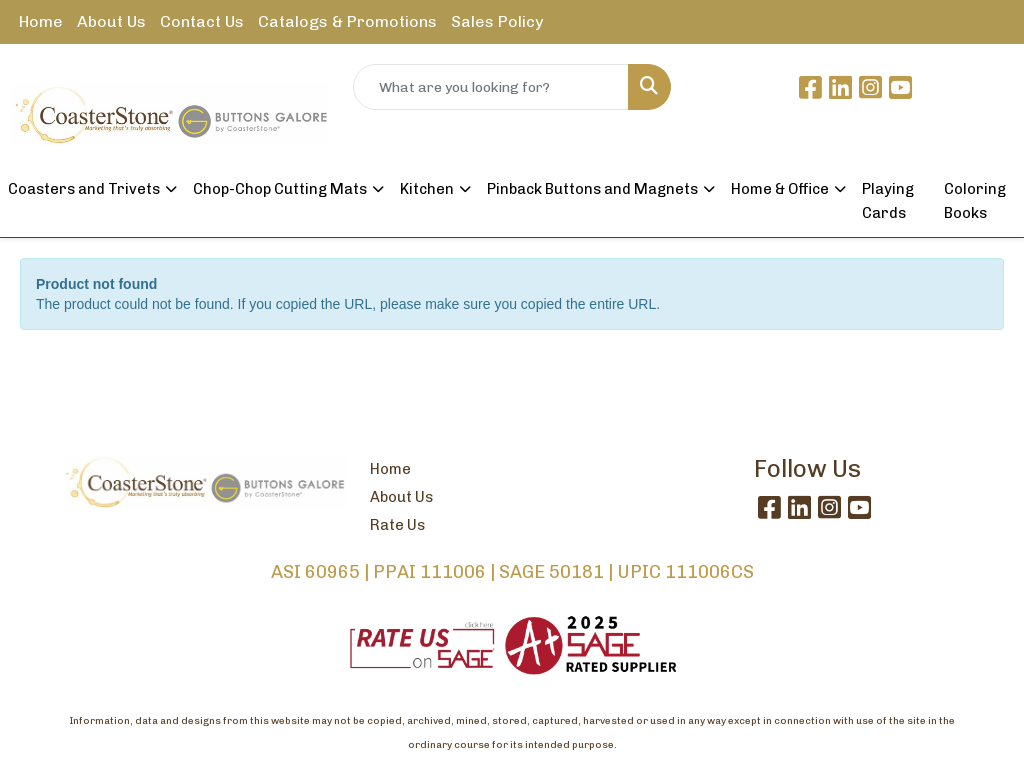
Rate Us (397, 525)
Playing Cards (888, 201)
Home (41, 21)
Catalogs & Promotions (347, 21)
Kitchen (427, 189)
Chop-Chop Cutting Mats (280, 189)
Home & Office (780, 189)
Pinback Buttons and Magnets (592, 189)
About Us (111, 21)
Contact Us (202, 21)
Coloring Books (975, 201)
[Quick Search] (490, 87)
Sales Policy (497, 21)
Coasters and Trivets (84, 189)
